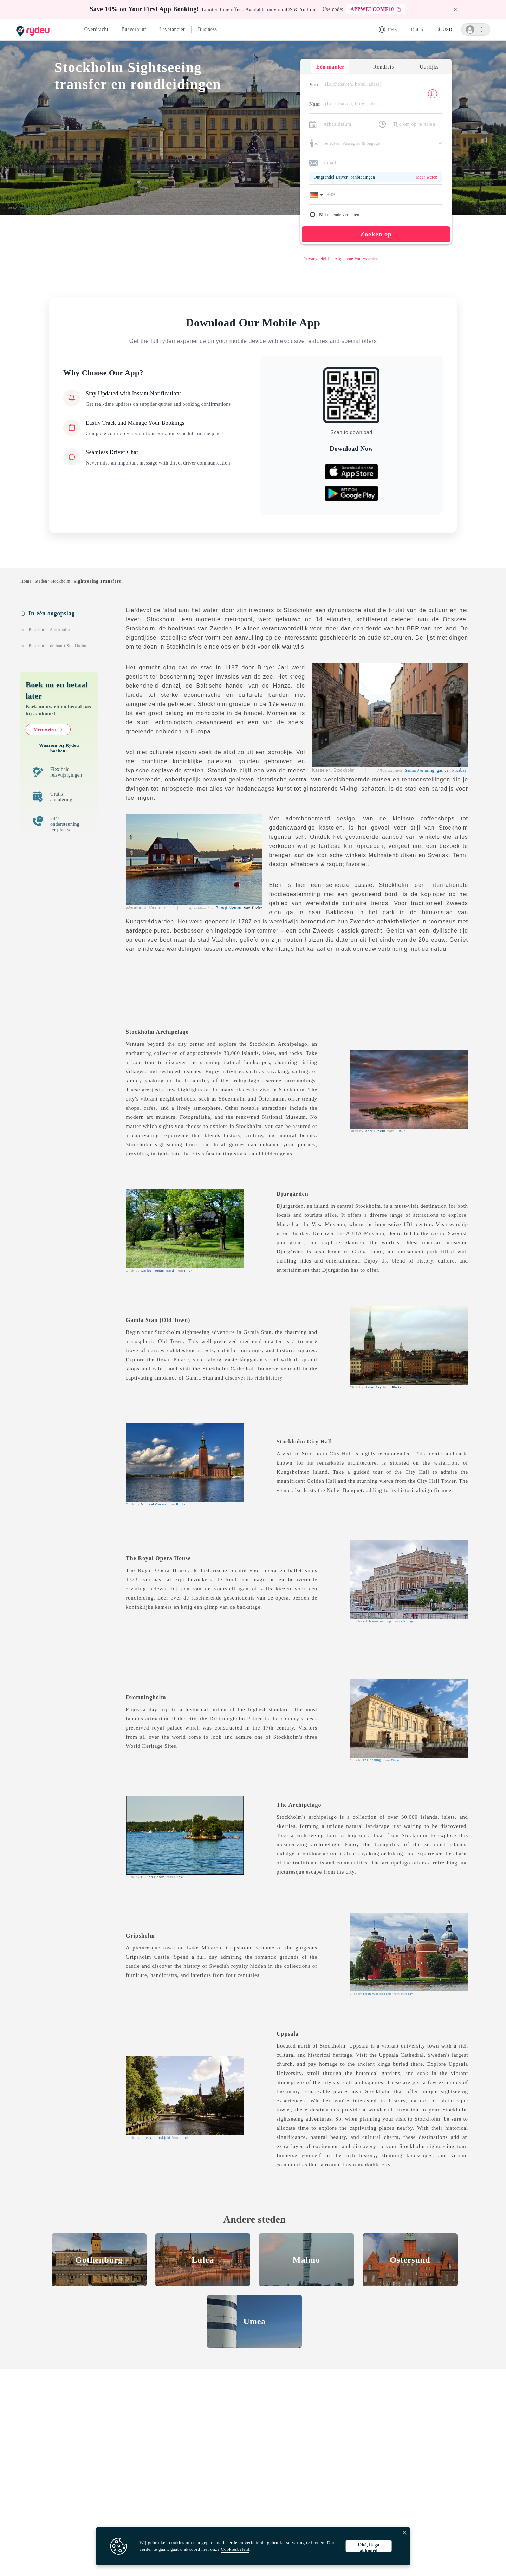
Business (207, 29)
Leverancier (172, 29)
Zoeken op (375, 235)
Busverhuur (133, 29)
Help (388, 29)
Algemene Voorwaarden (355, 259)
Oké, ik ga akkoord (368, 2547)
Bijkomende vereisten (334, 215)
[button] (317, 195)
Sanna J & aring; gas (424, 771)
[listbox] (417, 29)
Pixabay (459, 771)
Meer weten (48, 730)
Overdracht (96, 29)
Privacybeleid (315, 259)
